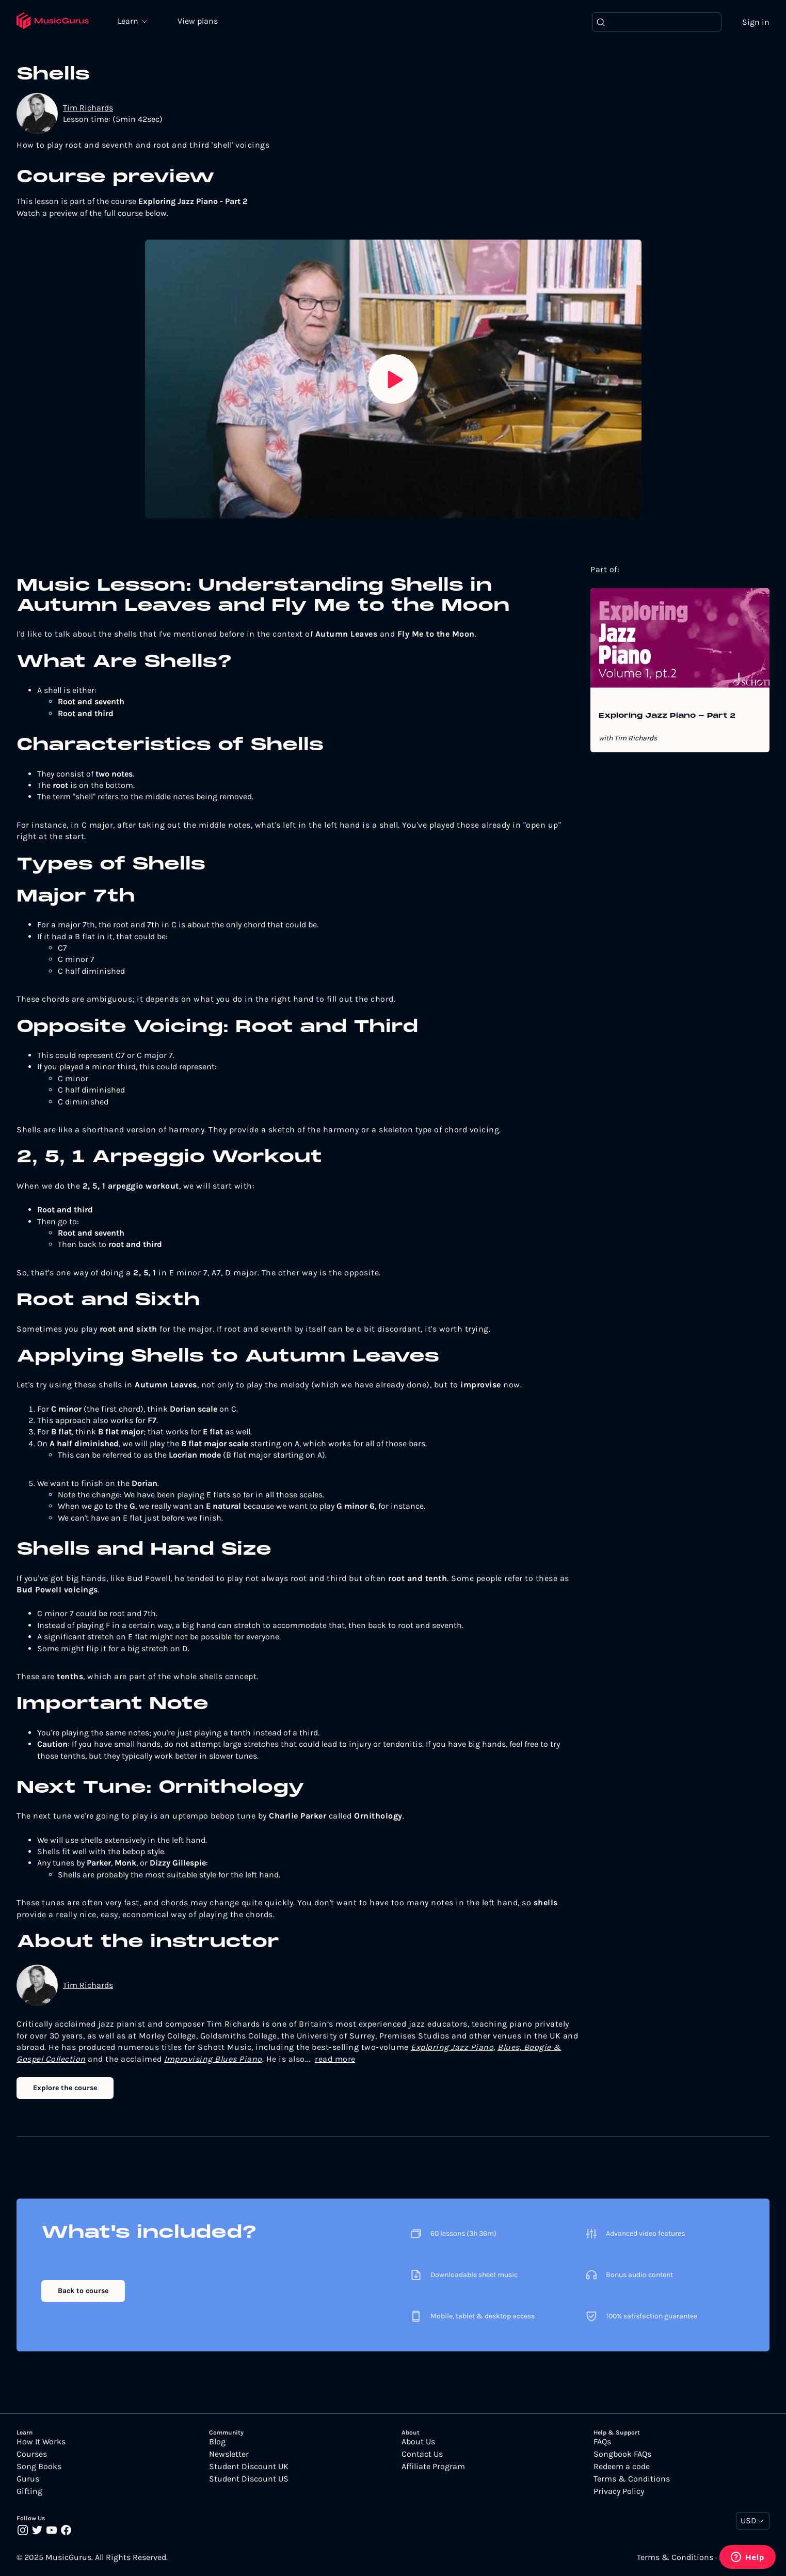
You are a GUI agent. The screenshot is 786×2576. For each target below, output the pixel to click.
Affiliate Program (433, 2467)
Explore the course (65, 2087)
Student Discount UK (248, 2467)
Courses (32, 2455)
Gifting (29, 2492)
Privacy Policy (618, 2492)
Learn (130, 20)
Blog (217, 2442)
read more (335, 2059)
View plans (199, 21)
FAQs (602, 2442)
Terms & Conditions (631, 2479)
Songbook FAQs (622, 2455)
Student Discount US (248, 2479)
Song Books (39, 2467)
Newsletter (229, 2455)
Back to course (83, 2291)
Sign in (755, 22)
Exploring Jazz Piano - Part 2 (667, 716)
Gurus (28, 2479)
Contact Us (422, 2455)
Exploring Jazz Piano (452, 2047)
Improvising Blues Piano (213, 2059)
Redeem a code (621, 2467)
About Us (418, 2442)
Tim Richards (88, 108)
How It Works (41, 2442)
